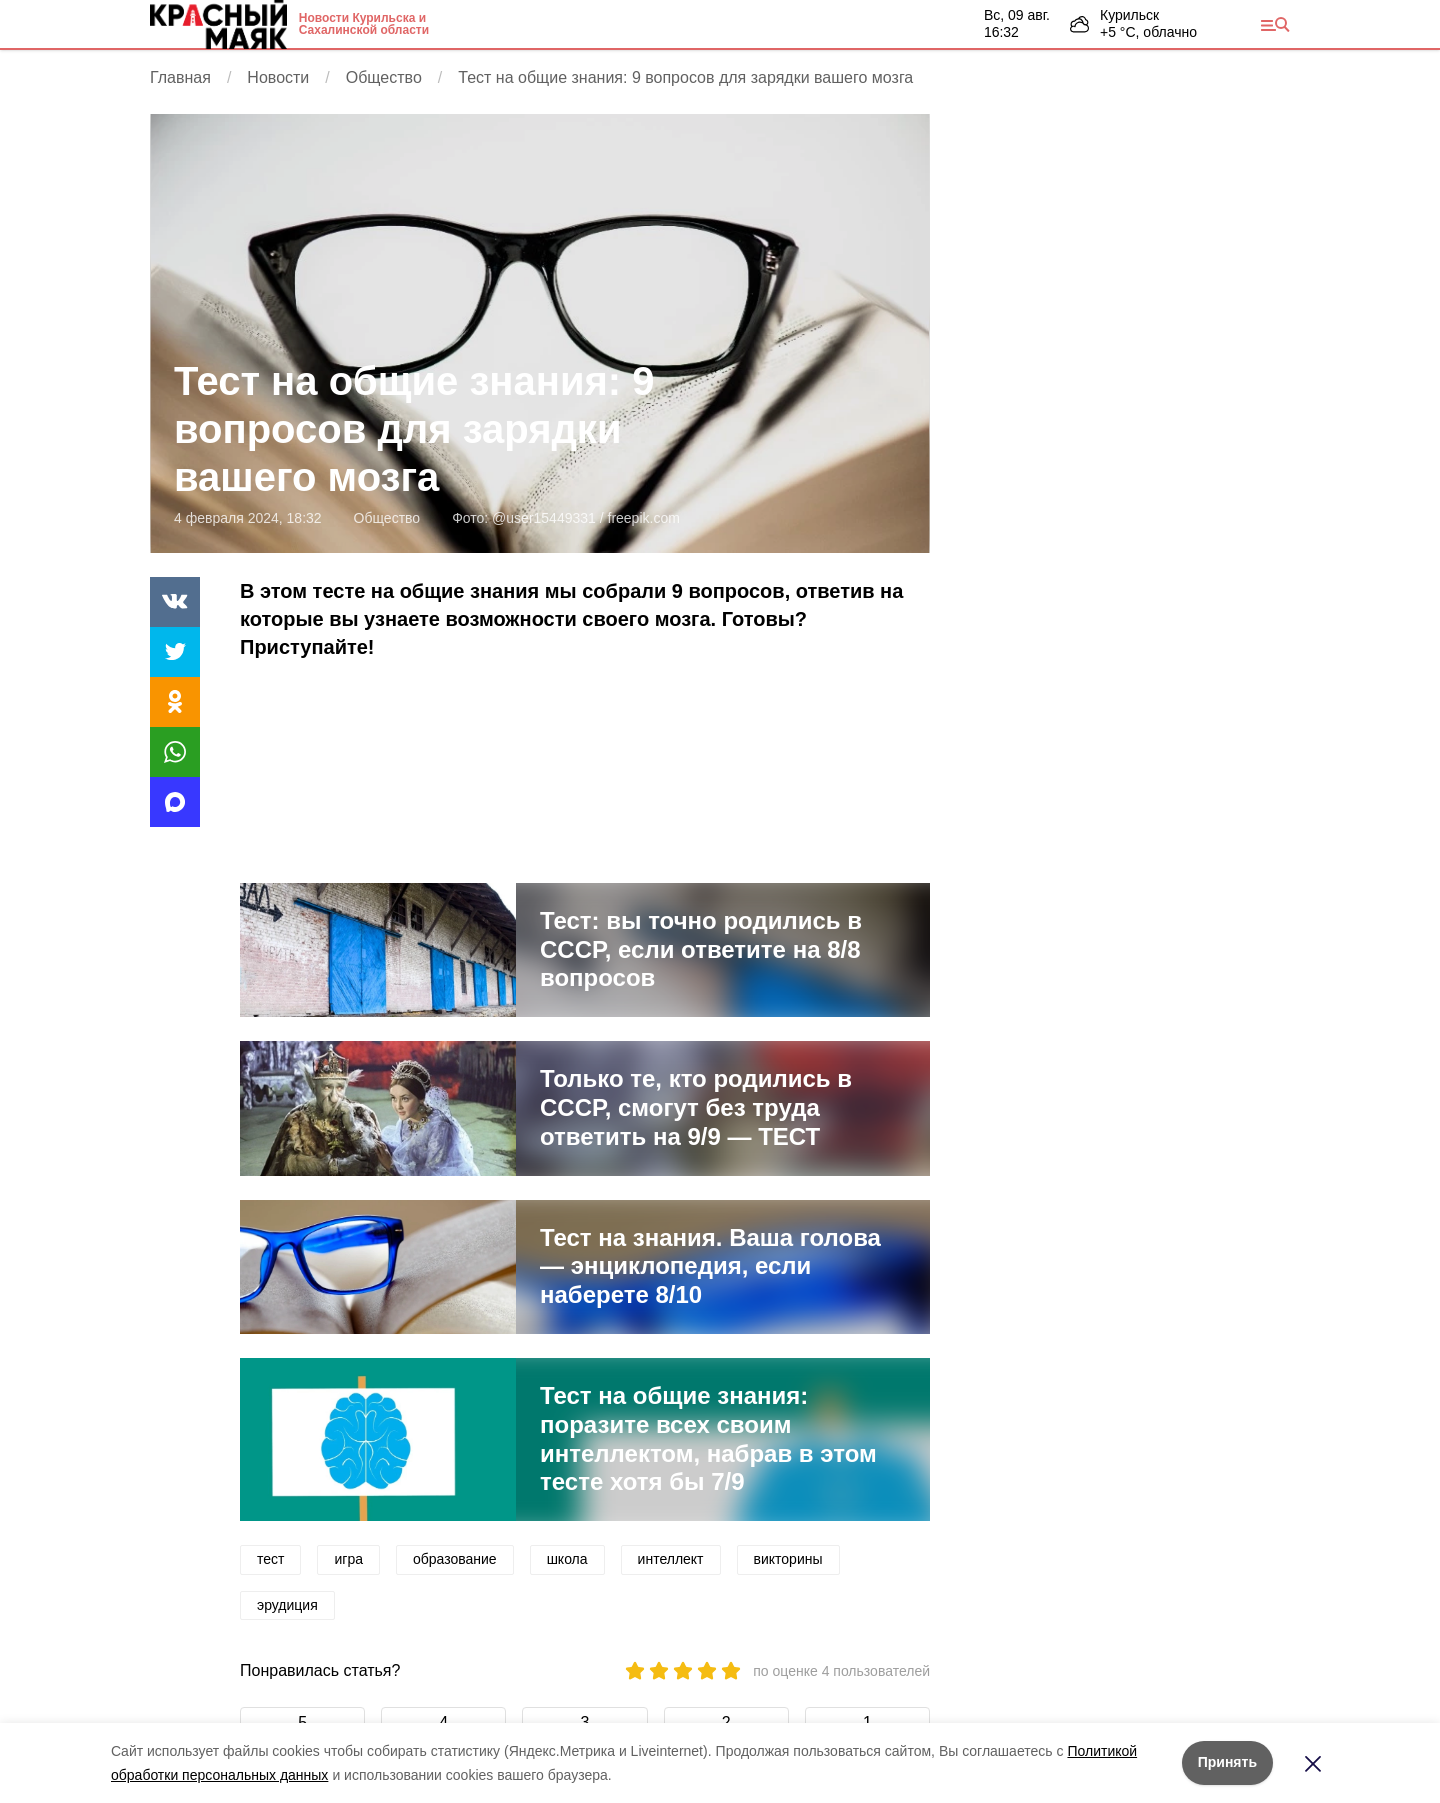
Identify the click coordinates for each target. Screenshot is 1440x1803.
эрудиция (287, 1605)
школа (567, 1559)
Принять (1227, 1762)
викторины (788, 1559)
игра (348, 1559)
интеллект (671, 1559)
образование (455, 1559)
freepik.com (644, 518)
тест (270, 1559)
